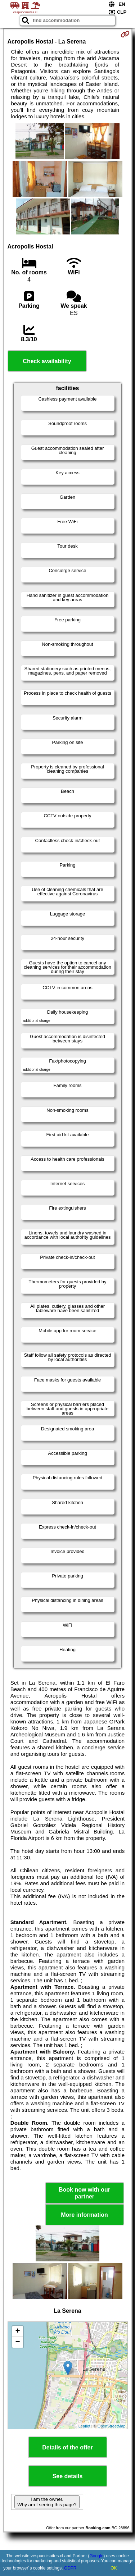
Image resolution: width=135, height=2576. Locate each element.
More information (84, 2215)
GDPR (70, 2568)
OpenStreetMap (112, 2426)
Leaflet (84, 2426)
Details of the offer (67, 2447)
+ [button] (17, 2331)
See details (68, 2476)
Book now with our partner (84, 2193)
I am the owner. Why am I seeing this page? (46, 2502)
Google (97, 2555)
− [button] (17, 2342)
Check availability (47, 361)
